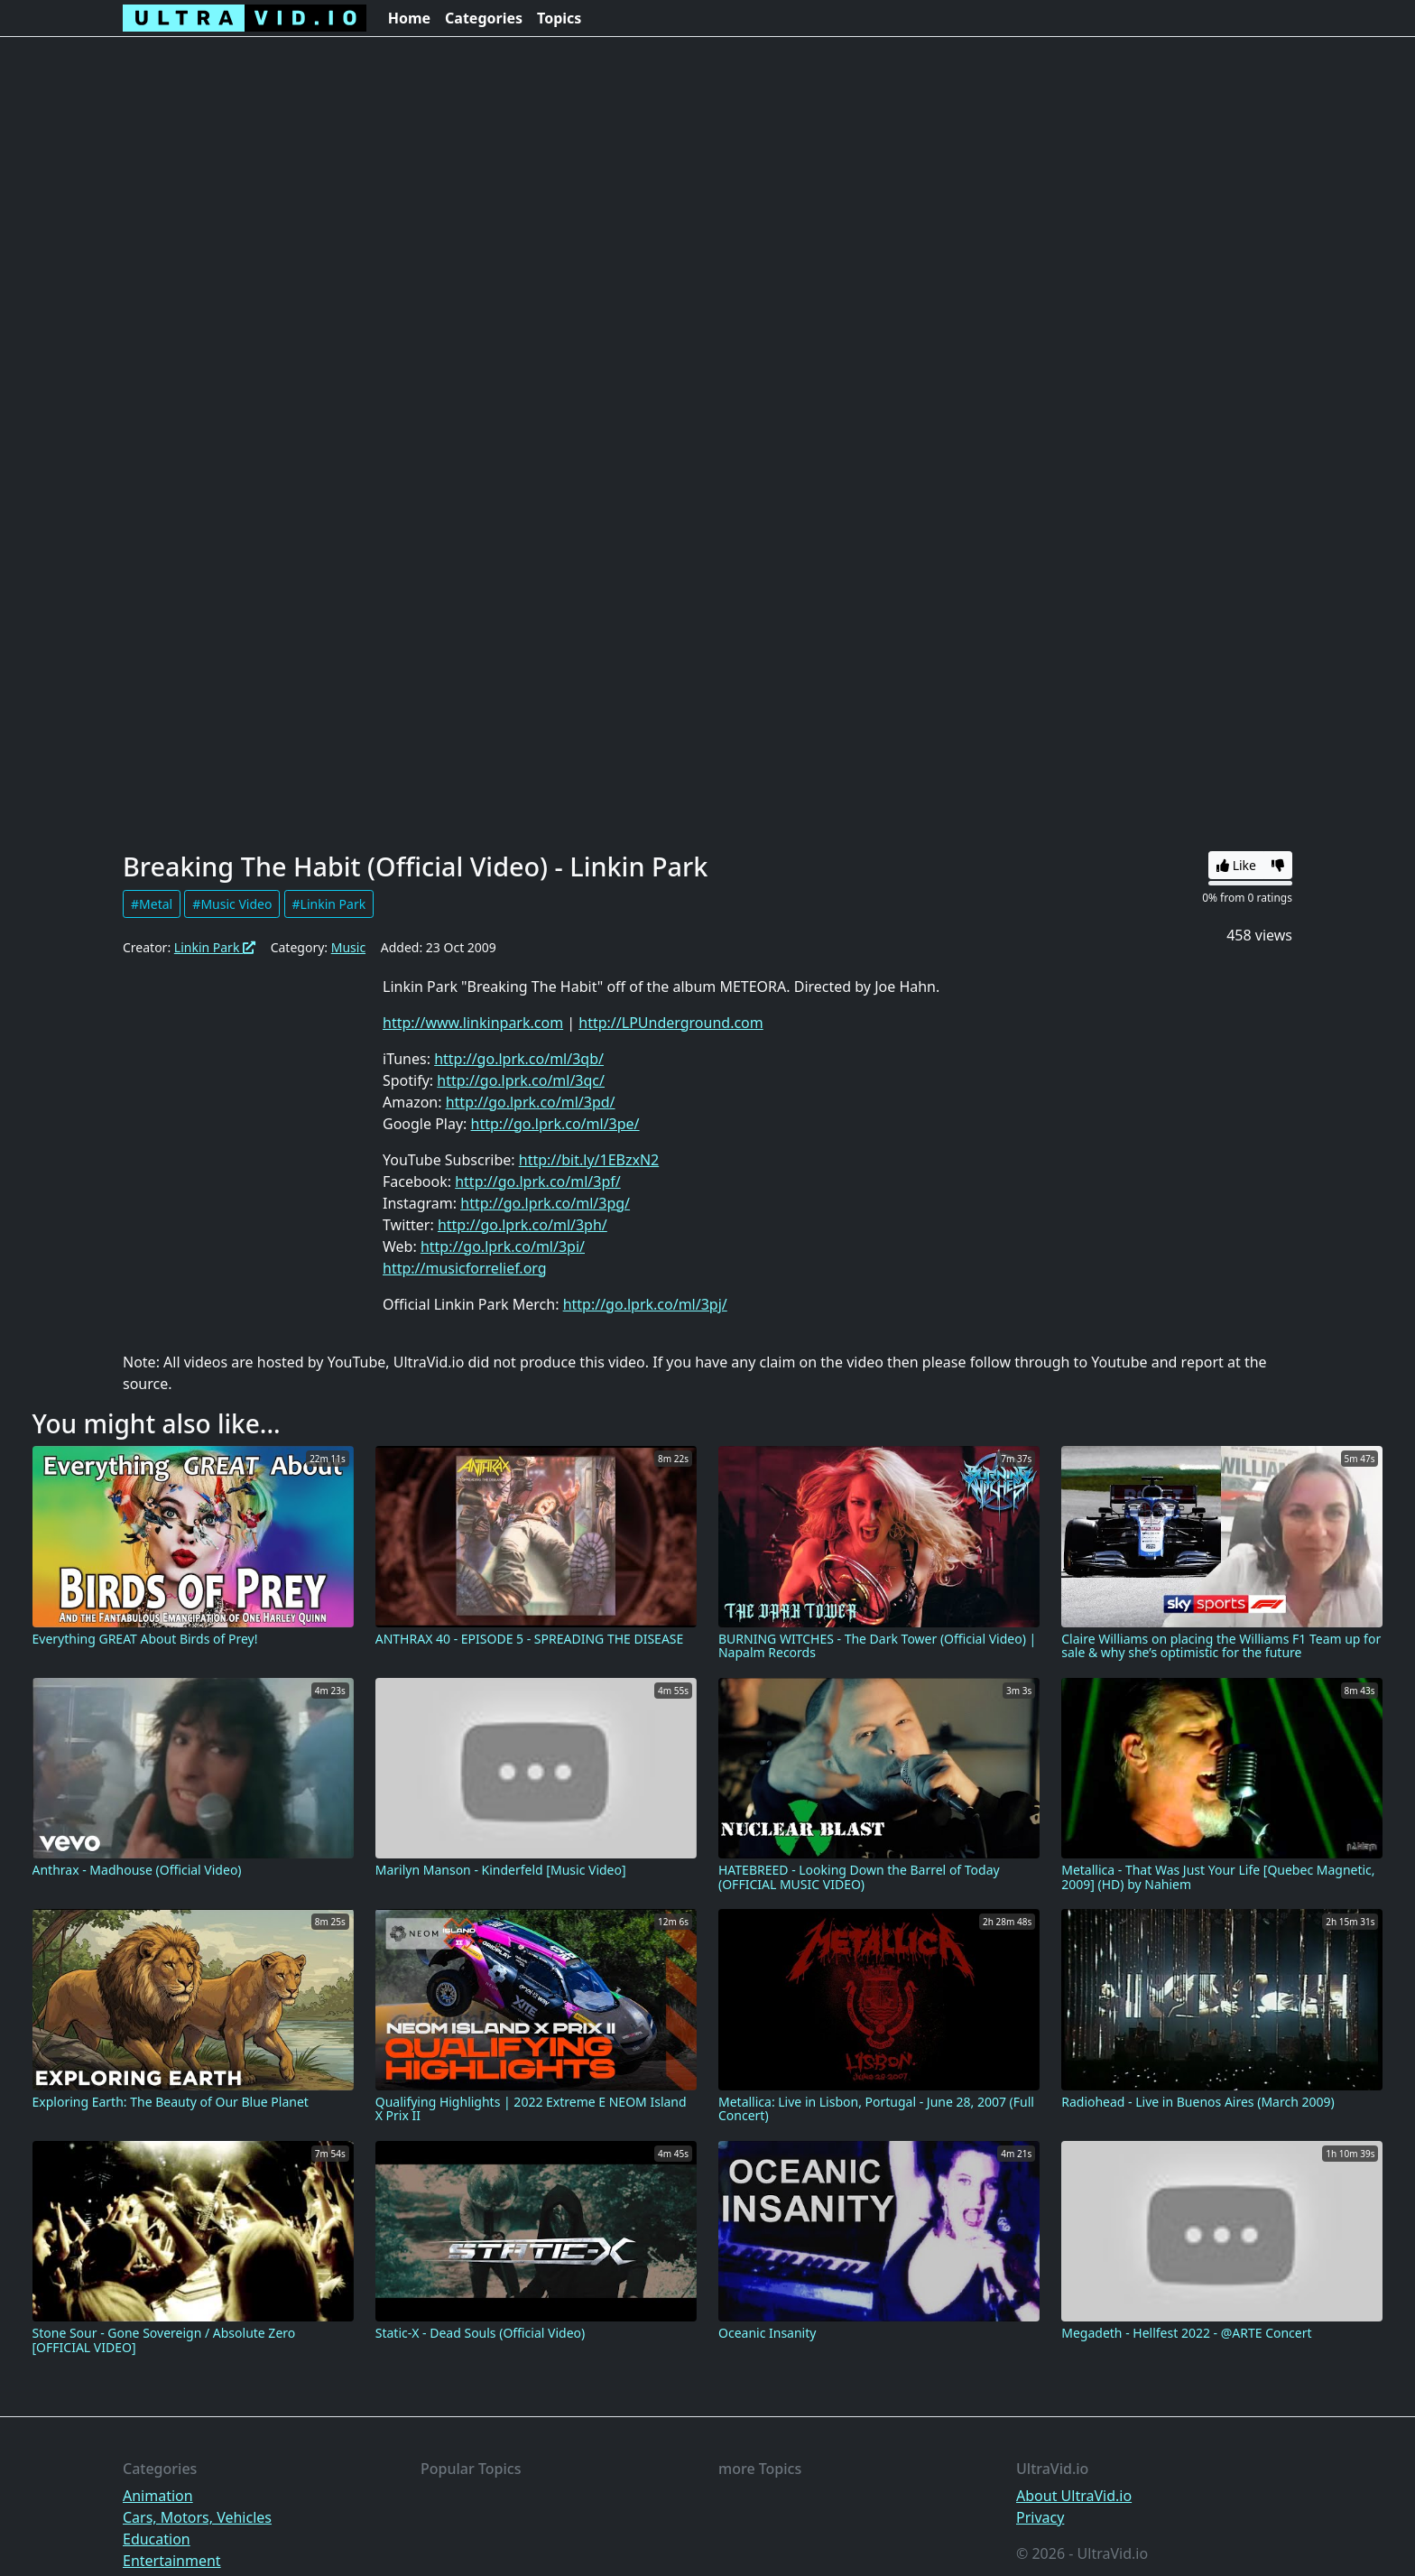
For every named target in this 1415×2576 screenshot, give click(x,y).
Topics (559, 18)
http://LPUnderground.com (670, 1023)
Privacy (1040, 2517)
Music (348, 947)
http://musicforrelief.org (465, 1268)
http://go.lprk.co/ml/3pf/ (538, 1181)
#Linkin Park (329, 904)
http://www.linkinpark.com (473, 1023)
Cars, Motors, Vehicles (197, 2517)
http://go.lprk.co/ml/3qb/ (519, 1059)
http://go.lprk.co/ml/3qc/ (521, 1080)
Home (409, 18)
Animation (158, 2496)
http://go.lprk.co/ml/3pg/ (545, 1203)
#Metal (151, 904)
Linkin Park (214, 947)
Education (156, 2539)
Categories (484, 18)
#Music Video (232, 904)
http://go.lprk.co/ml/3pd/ (530, 1102)
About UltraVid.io (1074, 2496)
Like (1236, 865)
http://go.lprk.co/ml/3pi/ (503, 1246)
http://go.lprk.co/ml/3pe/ (555, 1124)
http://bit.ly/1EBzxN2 (589, 1160)
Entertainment (172, 2561)
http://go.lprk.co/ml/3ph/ (522, 1225)
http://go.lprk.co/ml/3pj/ (645, 1304)
